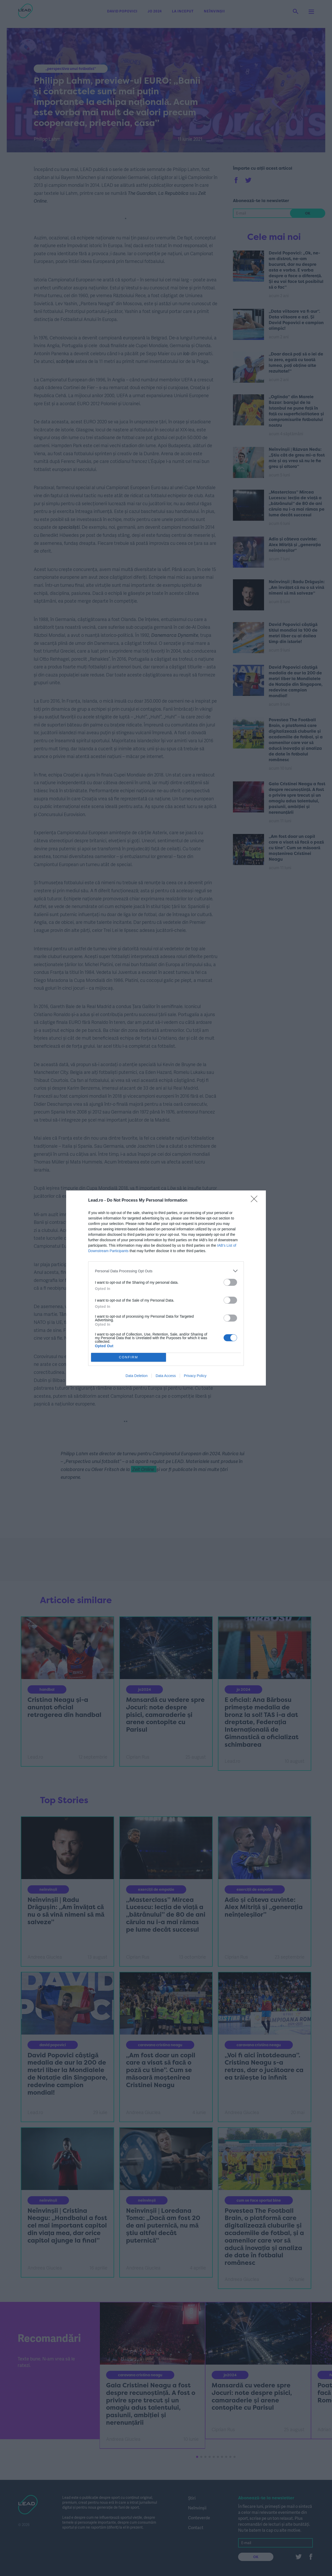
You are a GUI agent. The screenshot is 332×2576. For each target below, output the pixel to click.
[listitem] (166, 1271)
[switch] (230, 1282)
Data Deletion (137, 1376)
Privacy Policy (195, 1376)
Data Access (166, 1376)
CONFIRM (128, 1357)
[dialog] (166, 1288)
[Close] (256, 1200)
